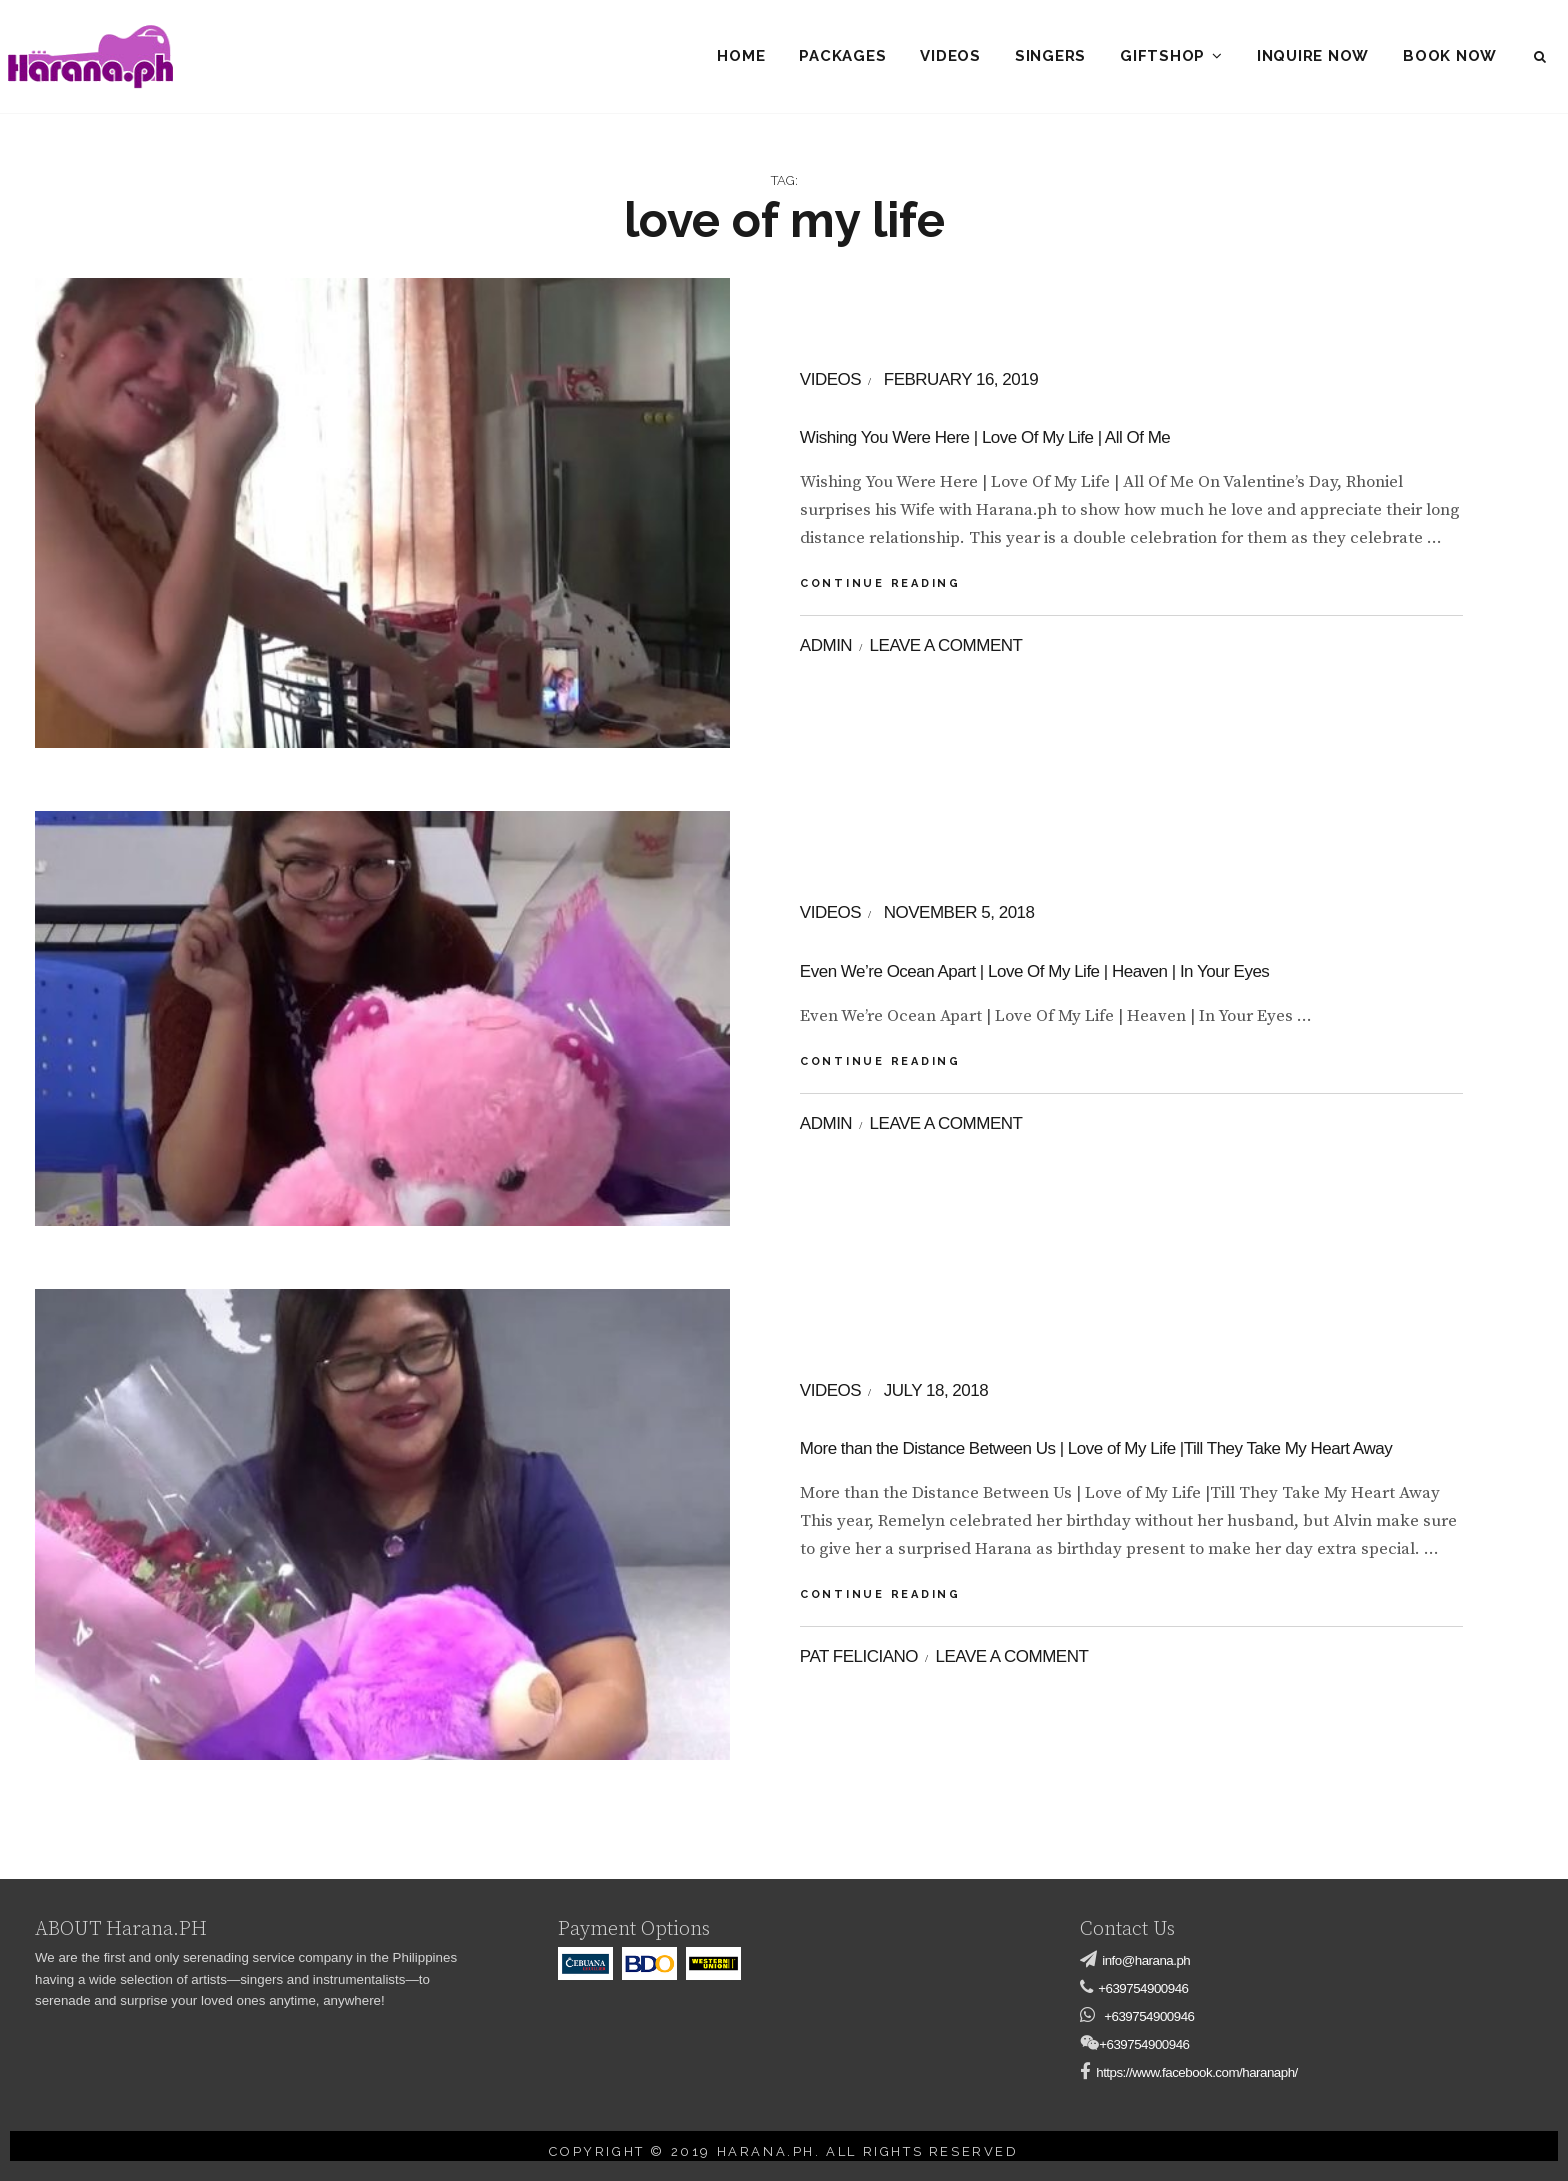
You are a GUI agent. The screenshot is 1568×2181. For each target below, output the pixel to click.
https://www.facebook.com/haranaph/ (1197, 2072)
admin (826, 645)
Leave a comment (946, 645)
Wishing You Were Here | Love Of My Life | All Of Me (985, 437)
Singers (1050, 56)
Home (741, 56)
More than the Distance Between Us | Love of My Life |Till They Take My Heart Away (1096, 1448)
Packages (842, 56)
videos (830, 379)
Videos (950, 56)
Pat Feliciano (859, 1656)
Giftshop (1162, 56)
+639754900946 (1143, 1988)
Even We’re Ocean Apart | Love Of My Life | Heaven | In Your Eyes (1034, 971)
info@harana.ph (1146, 1960)
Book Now (1450, 56)
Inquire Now (1313, 56)
